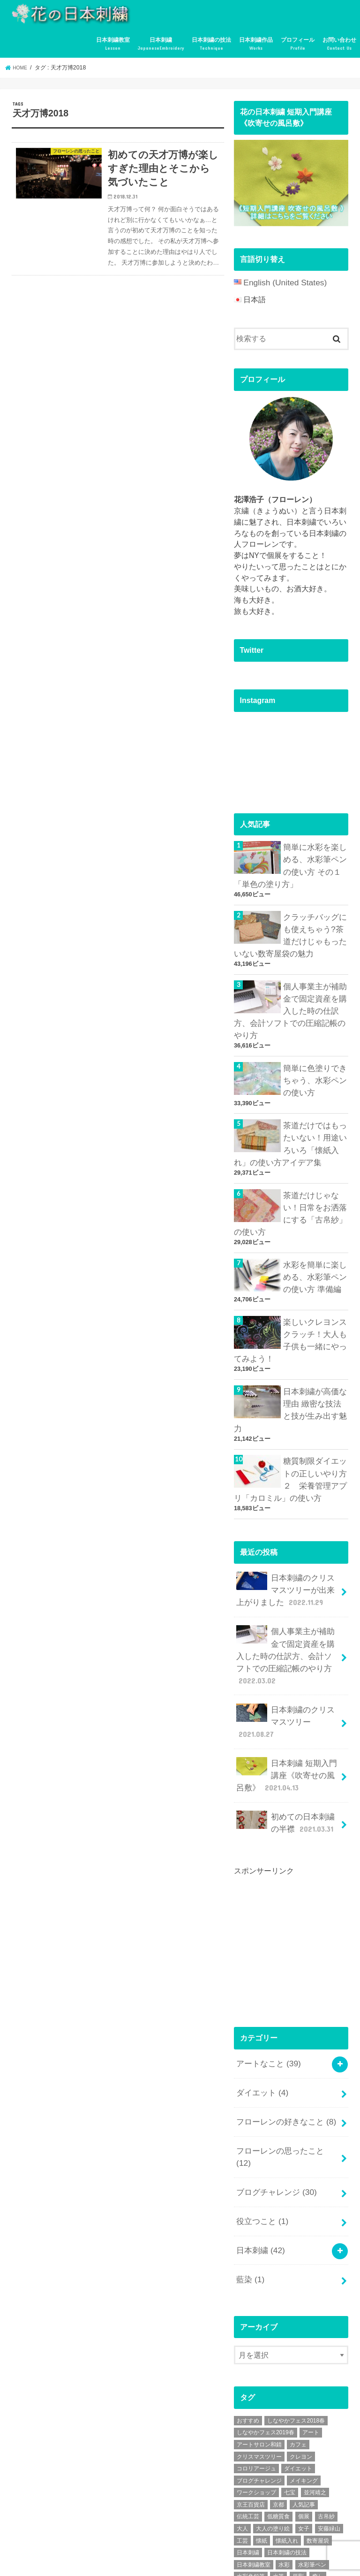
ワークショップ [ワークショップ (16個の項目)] (256, 2368)
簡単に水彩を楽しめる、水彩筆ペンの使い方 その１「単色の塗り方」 (288, 862)
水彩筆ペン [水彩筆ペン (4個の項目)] (312, 2440)
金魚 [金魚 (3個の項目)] (272, 2476)
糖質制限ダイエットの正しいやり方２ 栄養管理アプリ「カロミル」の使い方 (288, 1426)
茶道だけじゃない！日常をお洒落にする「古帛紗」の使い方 (288, 1187)
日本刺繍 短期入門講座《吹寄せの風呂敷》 (287, 1689)
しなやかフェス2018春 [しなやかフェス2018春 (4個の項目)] (296, 2296)
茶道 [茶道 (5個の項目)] (292, 2464)
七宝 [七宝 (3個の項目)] (289, 2368)
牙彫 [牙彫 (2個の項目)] (298, 2452)
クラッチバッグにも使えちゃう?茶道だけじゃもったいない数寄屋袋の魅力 (290, 927)
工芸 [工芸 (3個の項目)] (242, 2416)
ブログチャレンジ (274, 2076)
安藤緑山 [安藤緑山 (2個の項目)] (329, 2403)
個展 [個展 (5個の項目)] (303, 2392)
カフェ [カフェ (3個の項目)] (298, 2319)
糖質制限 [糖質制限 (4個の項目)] (248, 2464)
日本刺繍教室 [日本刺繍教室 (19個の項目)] (253, 2440)
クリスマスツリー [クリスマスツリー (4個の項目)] (259, 2332)
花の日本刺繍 (84, 2560)
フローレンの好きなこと (283, 2023)
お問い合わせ (339, 44)
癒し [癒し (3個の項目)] (317, 2452)
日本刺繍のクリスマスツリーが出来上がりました (287, 1531)
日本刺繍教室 (113, 44)
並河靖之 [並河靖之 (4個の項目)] (315, 2368)
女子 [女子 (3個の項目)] (303, 2403)
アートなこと (266, 1970)
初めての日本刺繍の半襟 (287, 1732)
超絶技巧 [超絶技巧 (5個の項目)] (248, 2476)
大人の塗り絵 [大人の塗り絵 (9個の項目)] (273, 2403)
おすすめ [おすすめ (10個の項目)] (248, 2296)
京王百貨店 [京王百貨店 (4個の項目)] (251, 2380)
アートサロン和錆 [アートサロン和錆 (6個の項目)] (259, 2319)
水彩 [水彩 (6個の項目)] (284, 2440)
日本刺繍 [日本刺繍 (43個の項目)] (248, 2427)
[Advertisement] (297, 1851)
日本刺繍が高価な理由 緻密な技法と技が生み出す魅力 (314, 1367)
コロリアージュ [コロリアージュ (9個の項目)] (256, 2343)
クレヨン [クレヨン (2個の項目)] (301, 2332)
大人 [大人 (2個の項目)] (242, 2403)
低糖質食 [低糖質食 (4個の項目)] (278, 2392)
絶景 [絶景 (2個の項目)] (272, 2464)
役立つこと (260, 2103)
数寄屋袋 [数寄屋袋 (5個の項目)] (318, 2416)
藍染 (249, 2156)
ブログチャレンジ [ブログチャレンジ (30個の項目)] (259, 2356)
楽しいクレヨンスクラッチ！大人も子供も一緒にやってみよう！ (288, 1307)
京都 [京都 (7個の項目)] (278, 2380)
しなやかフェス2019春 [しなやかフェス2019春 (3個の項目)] (265, 2308)
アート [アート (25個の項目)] (310, 2308)
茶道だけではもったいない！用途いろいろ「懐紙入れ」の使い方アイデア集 (288, 1122)
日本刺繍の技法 (211, 44)
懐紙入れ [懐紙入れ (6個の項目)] (287, 2416)
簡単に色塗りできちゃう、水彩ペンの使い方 (313, 1063)
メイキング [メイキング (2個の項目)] (304, 2356)
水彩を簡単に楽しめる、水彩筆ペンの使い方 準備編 (313, 1247)
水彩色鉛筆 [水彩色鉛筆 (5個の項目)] (251, 2452)
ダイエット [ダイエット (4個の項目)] (298, 2343)
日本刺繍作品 (256, 44)
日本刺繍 (161, 44)
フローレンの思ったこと (285, 2050)
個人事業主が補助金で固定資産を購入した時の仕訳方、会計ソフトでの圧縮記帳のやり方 (290, 998)
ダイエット (260, 1997)
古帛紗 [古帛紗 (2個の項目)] (326, 2392)
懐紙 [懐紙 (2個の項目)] (261, 2416)
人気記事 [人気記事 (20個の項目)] (303, 2380)
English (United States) (281, 282)
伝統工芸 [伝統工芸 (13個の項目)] (248, 2392)
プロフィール (298, 44)
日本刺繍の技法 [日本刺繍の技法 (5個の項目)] (287, 2427)
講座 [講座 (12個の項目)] (312, 2464)
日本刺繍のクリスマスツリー (287, 1646)
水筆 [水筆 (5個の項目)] (278, 2452)
